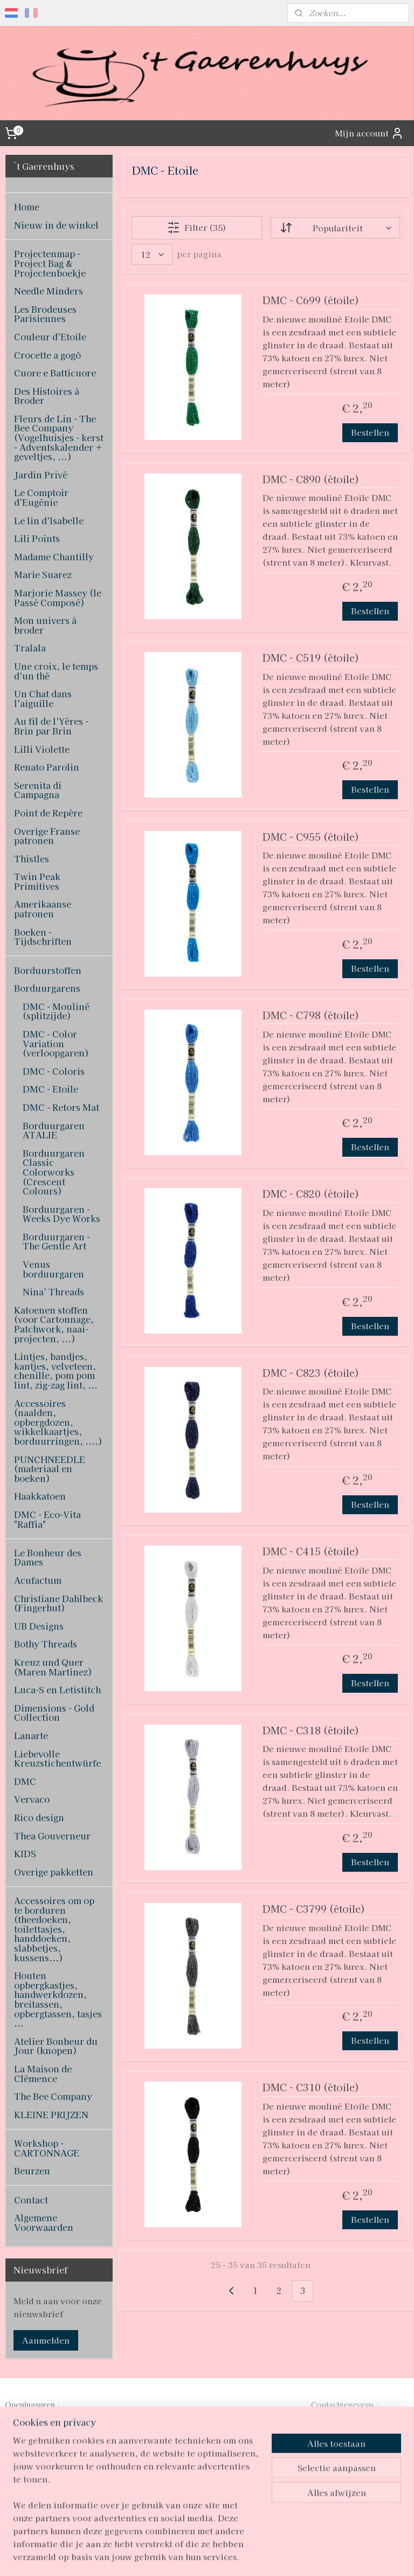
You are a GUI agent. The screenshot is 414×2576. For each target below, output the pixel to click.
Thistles (31, 858)
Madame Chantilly (54, 556)
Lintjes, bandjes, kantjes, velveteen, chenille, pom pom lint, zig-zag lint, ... (56, 1370)
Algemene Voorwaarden (43, 2222)
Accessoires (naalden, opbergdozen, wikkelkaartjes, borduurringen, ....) (58, 1422)
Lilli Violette (42, 749)
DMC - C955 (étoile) (311, 836)
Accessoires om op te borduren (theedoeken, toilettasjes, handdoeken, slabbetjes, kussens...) (54, 1929)
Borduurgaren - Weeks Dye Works (61, 1214)
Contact (31, 2199)
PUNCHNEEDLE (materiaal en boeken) (49, 1469)
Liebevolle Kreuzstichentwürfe (57, 1758)
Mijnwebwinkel (319, 2556)
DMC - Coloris (54, 1070)
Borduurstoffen (47, 970)
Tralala (30, 647)
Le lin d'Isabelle (49, 520)
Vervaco (32, 1798)
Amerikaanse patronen (42, 908)
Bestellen (370, 431)
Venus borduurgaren (53, 1269)
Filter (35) (197, 227)
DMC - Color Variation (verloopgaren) (56, 1043)
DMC (25, 1781)
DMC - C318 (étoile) (311, 1730)
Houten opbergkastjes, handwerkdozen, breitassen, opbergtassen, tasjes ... (58, 1999)
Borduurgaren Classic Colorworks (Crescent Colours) (54, 1171)
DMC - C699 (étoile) (311, 300)
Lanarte (31, 1735)
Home (26, 206)
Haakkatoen (40, 1495)
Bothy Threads (45, 1643)
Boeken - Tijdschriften (43, 936)
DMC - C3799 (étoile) (314, 1909)
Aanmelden (46, 2340)
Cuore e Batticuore (55, 372)
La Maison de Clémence (43, 2073)
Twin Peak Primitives (37, 881)
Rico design (39, 1817)
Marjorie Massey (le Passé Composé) (57, 597)
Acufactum (37, 1580)
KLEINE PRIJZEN (51, 2114)
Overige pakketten (53, 1871)
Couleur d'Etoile (50, 336)
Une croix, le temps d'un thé (56, 671)
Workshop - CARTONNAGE (46, 2148)
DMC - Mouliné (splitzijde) (56, 1011)
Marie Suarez (43, 574)
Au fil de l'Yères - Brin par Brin (51, 726)
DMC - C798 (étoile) (311, 1015)
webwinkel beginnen (227, 2556)
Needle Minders (48, 290)
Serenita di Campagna (37, 790)
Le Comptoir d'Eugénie (41, 497)
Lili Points (37, 538)
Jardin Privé (40, 474)
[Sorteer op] (335, 227)
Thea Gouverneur (52, 1835)
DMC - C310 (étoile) (311, 2088)
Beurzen (32, 2170)
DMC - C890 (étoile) (311, 479)
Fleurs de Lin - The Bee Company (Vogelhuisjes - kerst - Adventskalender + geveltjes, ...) (59, 437)
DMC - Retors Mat (61, 1107)
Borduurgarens (47, 987)
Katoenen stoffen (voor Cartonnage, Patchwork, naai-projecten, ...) (54, 1324)
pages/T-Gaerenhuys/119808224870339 (200, 2492)
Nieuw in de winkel (56, 224)
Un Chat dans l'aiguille (43, 698)
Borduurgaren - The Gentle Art (56, 1241)
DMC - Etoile (50, 1088)
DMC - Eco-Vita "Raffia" (47, 1519)
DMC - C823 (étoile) (311, 1372)
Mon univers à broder (45, 625)
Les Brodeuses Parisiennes (45, 314)
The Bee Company (53, 2096)
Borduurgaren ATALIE (54, 1130)
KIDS (25, 1853)
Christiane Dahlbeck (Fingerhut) (58, 1603)
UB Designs (39, 1625)
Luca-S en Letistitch (57, 1689)
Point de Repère (48, 812)
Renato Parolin (46, 766)
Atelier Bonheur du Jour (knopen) (56, 2046)
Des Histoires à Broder (46, 395)
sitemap (169, 2556)
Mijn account (369, 133)
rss (189, 2556)
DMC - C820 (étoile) (311, 1194)
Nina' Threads (53, 1291)
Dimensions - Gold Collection (54, 1712)
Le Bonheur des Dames (47, 1557)
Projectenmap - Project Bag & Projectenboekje (50, 263)
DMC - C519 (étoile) (311, 658)
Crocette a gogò (47, 354)
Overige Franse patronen (47, 836)
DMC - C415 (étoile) (311, 1551)
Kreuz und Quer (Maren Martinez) (53, 1666)
